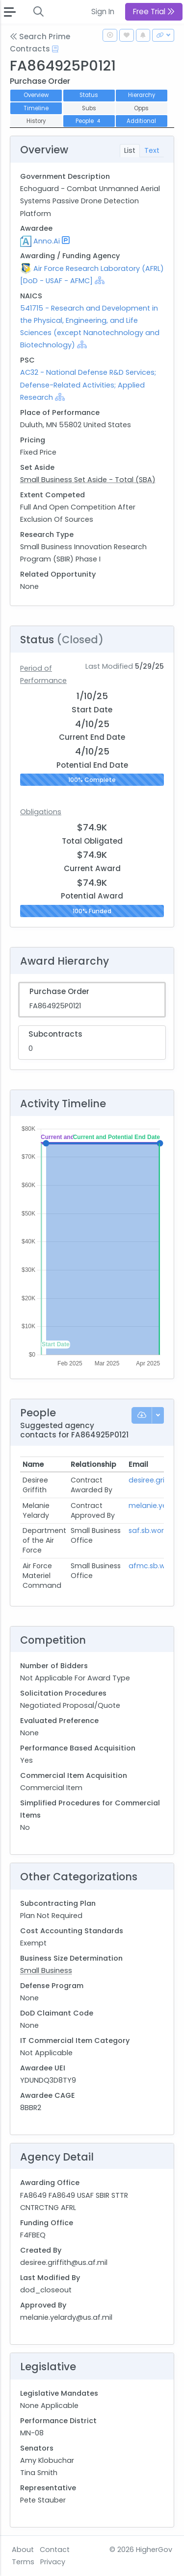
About (23, 2549)
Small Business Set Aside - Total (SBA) (88, 480)
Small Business (46, 1970)
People (89, 121)
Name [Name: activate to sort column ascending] (33, 1464)
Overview (36, 95)
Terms (23, 2562)
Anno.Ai (46, 241)
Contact (55, 2549)
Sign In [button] (102, 11)
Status (88, 95)
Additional (141, 121)
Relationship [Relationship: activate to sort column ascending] (93, 1464)
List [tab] (129, 150)
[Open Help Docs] (55, 49)
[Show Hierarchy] (100, 280)
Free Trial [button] (154, 11)
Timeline (36, 108)
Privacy (52, 2562)
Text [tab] (151, 150)
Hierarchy (141, 95)
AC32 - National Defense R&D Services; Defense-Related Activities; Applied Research (88, 384)
